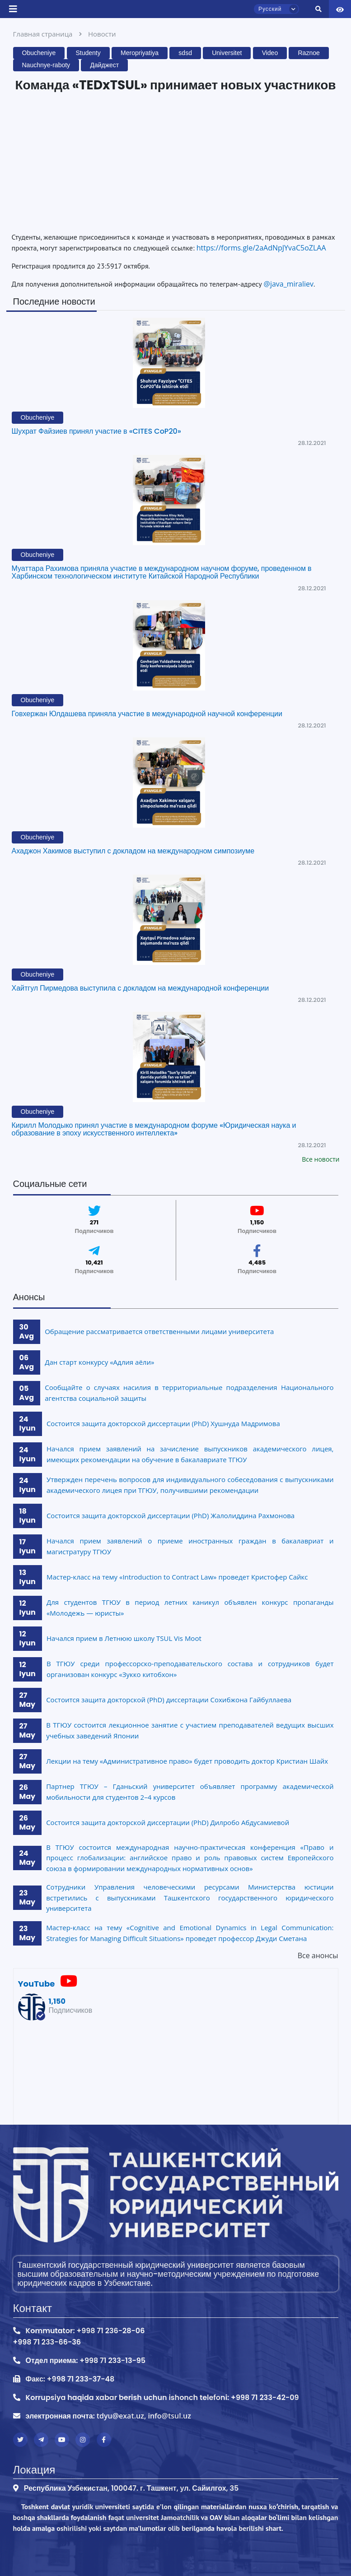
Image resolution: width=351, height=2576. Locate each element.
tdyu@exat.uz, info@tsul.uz (144, 2416)
